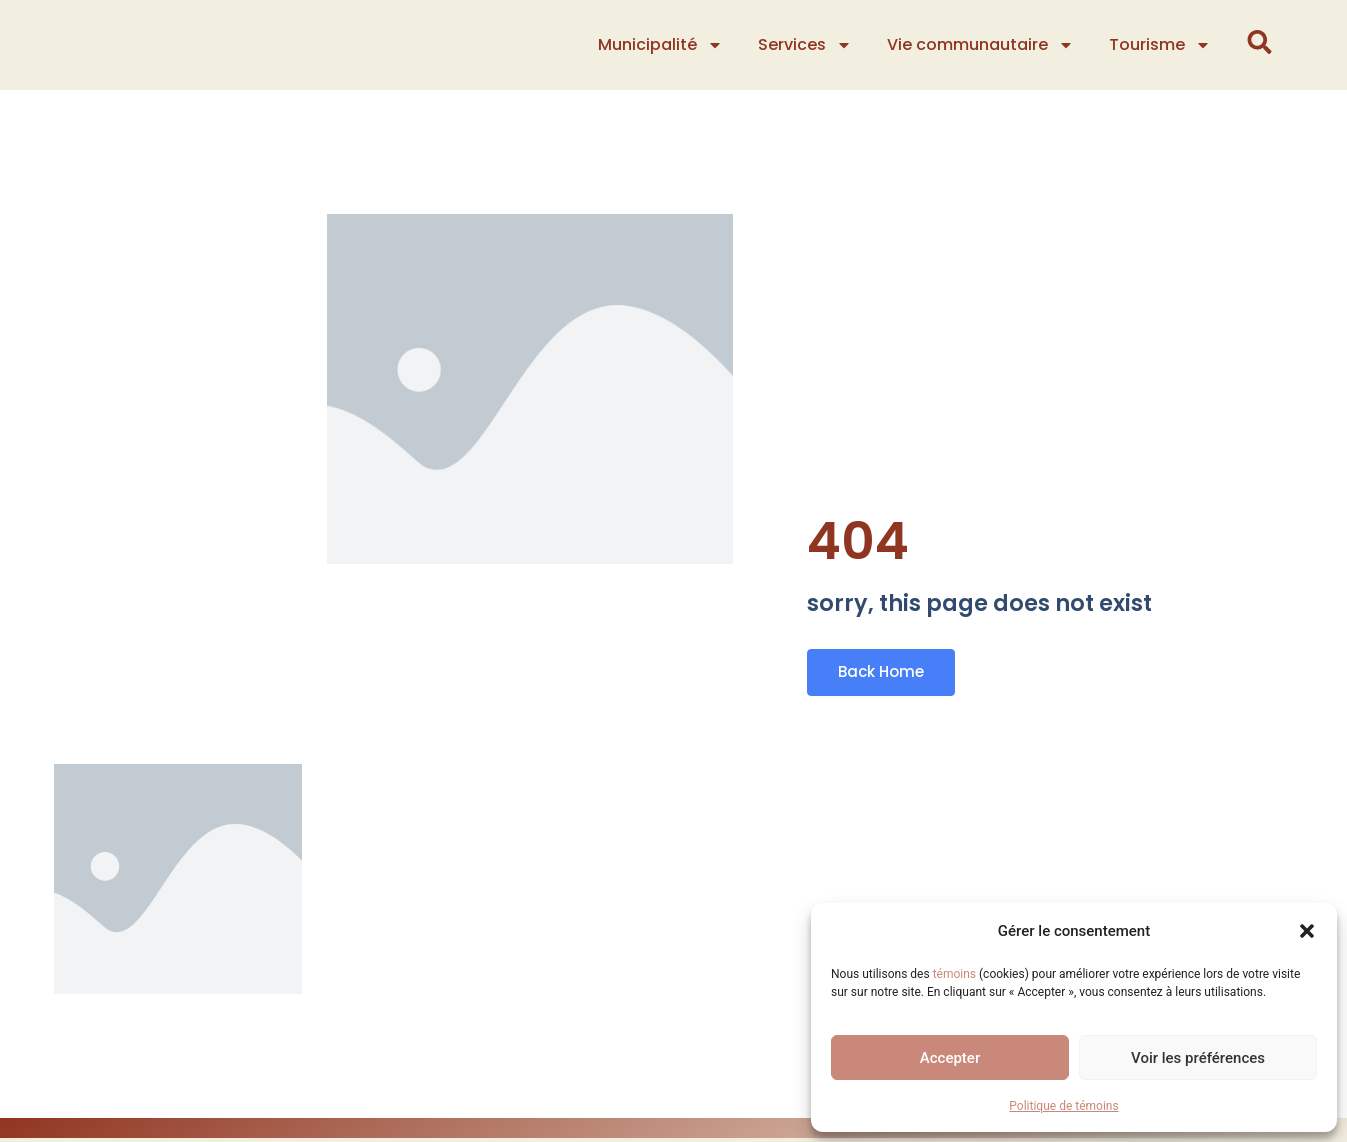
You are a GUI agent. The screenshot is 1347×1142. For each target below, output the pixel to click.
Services (808, 58)
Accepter (950, 1058)
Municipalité (663, 58)
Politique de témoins (1063, 1106)
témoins (954, 974)
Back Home (874, 701)
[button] (1307, 921)
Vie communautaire (983, 58)
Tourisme (1163, 58)
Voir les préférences (1198, 1058)
